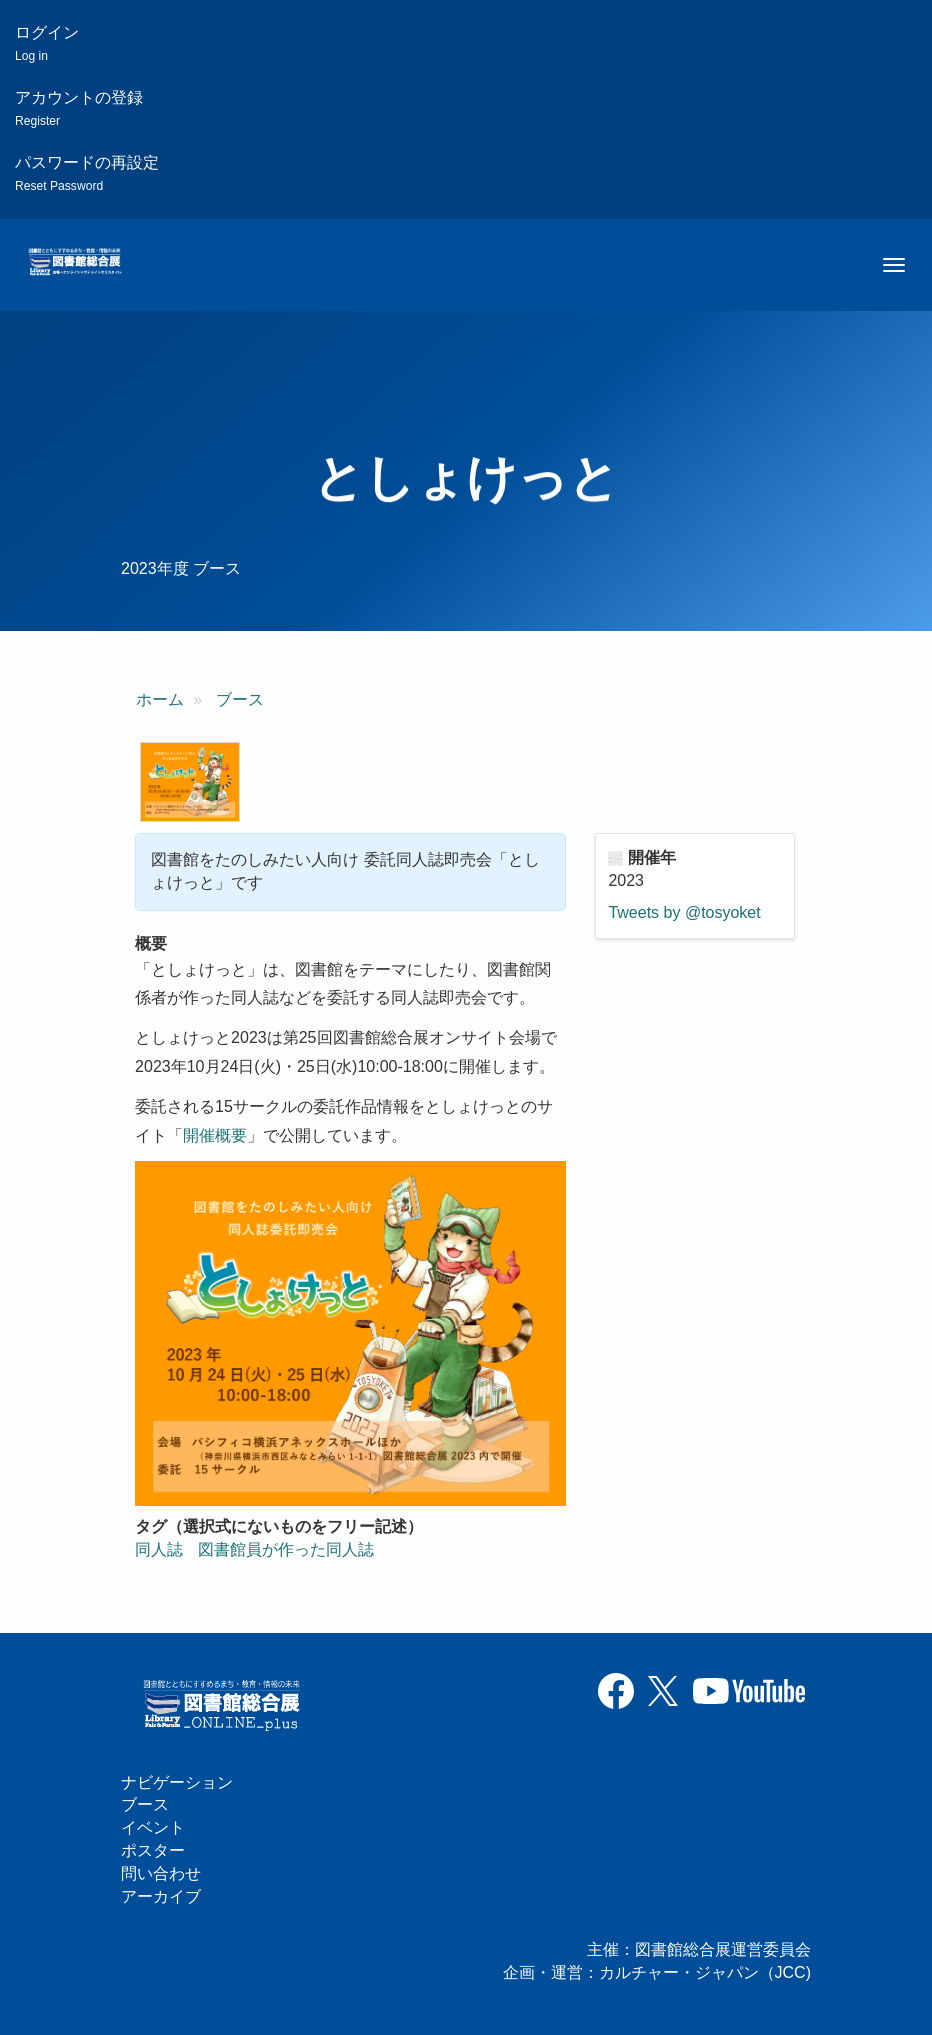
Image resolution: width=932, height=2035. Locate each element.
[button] (190, 782)
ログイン (47, 43)
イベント (153, 1827)
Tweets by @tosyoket (684, 912)
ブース (240, 699)
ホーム (160, 699)
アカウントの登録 (79, 108)
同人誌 (159, 1549)
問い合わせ (161, 1873)
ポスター (153, 1850)
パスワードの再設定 (87, 173)
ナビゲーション (177, 1782)
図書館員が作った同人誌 (286, 1549)
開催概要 (215, 1135)
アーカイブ (161, 1896)
